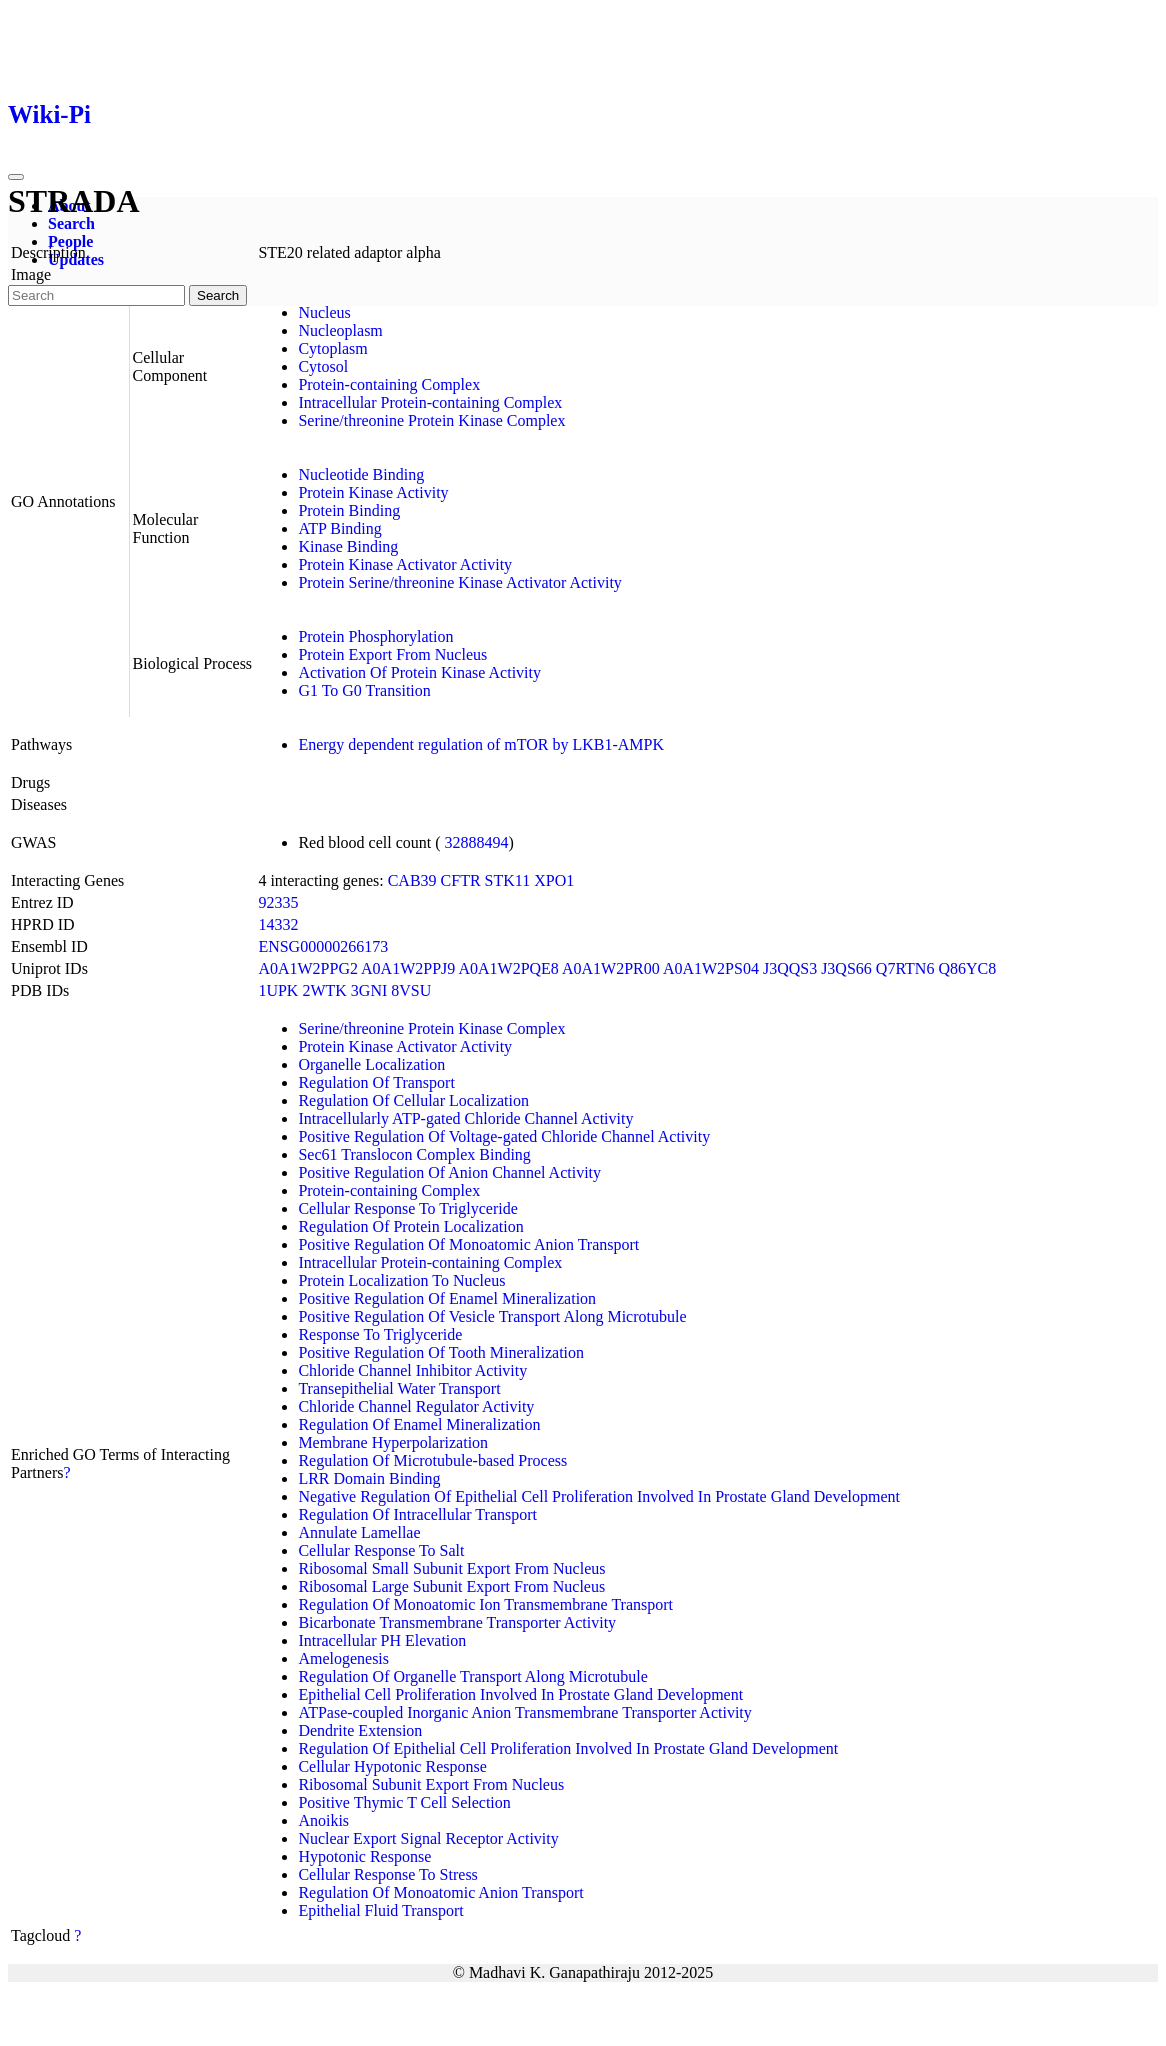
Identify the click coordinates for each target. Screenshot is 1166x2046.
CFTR (461, 880)
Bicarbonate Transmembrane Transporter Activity (457, 1622)
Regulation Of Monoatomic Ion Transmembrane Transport (485, 1604)
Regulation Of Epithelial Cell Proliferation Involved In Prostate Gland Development (568, 1748)
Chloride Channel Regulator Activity (416, 1406)
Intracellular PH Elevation (382, 1640)
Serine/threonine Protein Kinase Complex (431, 420)
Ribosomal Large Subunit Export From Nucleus (451, 1586)
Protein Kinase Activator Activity (405, 564)
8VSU (411, 990)
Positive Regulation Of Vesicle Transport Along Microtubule (492, 1316)
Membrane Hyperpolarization (393, 1442)
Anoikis (323, 1820)
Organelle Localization (371, 1064)
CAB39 (412, 880)
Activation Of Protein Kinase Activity (419, 672)
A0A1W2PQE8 (508, 968)
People (70, 241)
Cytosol (323, 366)
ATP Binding (339, 528)
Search (71, 223)
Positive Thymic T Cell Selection (404, 1802)
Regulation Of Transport (376, 1082)
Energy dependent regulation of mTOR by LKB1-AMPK (481, 744)
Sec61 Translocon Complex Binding (414, 1154)
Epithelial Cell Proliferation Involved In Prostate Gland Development (520, 1694)
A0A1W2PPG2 (308, 968)
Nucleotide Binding (361, 474)
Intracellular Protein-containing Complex (430, 402)
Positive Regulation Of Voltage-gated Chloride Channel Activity (504, 1136)
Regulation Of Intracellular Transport (417, 1514)
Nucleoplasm (340, 330)
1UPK (278, 990)
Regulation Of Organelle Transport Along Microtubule (472, 1676)
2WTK (324, 990)
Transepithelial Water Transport (399, 1388)
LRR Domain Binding (369, 1478)
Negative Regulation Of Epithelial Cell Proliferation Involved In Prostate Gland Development (599, 1496)
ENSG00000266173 (323, 946)
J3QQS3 (790, 968)
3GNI (369, 990)
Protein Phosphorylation (375, 636)
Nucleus (324, 312)
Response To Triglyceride (380, 1334)
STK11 (508, 880)
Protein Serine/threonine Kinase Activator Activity (459, 582)
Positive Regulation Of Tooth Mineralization (441, 1352)
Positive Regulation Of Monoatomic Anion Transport (468, 1244)
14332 (278, 924)
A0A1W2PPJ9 (408, 968)
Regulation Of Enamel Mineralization (419, 1424)
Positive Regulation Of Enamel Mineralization (447, 1298)
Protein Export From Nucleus (392, 654)
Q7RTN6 (905, 968)
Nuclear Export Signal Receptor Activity (428, 1838)
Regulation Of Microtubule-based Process (432, 1460)
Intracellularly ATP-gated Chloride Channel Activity (465, 1118)
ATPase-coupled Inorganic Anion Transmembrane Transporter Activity (524, 1712)
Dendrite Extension (360, 1730)
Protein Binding (349, 510)
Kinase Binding (348, 546)
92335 (278, 902)
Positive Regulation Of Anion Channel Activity (449, 1172)
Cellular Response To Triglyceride (407, 1208)
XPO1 (554, 880)
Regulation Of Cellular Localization (413, 1100)
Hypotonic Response (364, 1856)
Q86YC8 (967, 968)
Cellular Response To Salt (381, 1550)
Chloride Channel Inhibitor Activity (412, 1370)
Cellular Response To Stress (387, 1874)
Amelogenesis (343, 1658)
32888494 (477, 842)
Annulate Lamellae (359, 1532)
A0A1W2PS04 (711, 968)
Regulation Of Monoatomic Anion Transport (440, 1892)
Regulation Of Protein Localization (410, 1226)
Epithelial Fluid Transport (380, 1910)
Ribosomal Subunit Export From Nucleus (431, 1784)
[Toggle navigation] (16, 177)
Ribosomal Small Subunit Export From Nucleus (451, 1568)
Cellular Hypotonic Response (392, 1766)
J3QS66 (846, 968)
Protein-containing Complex (389, 384)
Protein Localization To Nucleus (401, 1280)
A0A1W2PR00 (611, 968)
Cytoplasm (332, 348)
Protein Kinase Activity (373, 492)
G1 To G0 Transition (364, 690)
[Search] (96, 295)
